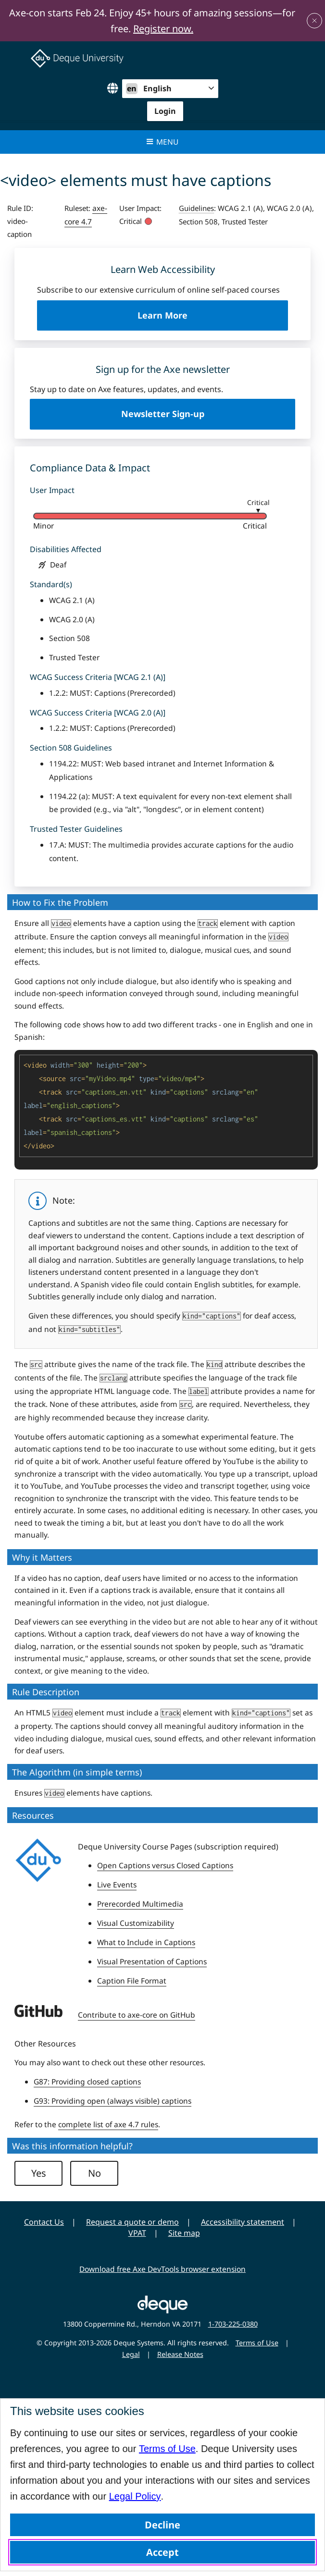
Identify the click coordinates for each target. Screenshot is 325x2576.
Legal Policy (135, 2496)
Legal (131, 2354)
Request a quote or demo (132, 2222)
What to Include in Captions (146, 1942)
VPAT (137, 2233)
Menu (163, 141)
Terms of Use (167, 2448)
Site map (184, 2233)
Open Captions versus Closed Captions (165, 1865)
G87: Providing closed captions (87, 2081)
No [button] (94, 2173)
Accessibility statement (242, 2222)
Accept (162, 2552)
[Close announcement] (314, 21)
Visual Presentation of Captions (152, 1961)
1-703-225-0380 (233, 2324)
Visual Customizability (135, 1923)
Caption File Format (131, 1980)
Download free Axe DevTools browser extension (162, 2269)
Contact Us (44, 2222)
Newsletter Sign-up (162, 413)
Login (165, 111)
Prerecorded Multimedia (140, 1903)
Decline (162, 2524)
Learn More (181, 320)
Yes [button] (38, 2173)
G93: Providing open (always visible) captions (112, 2100)
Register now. (163, 28)
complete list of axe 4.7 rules (108, 2124)
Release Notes (180, 2354)
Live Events (117, 1884)
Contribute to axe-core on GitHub (136, 2014)
